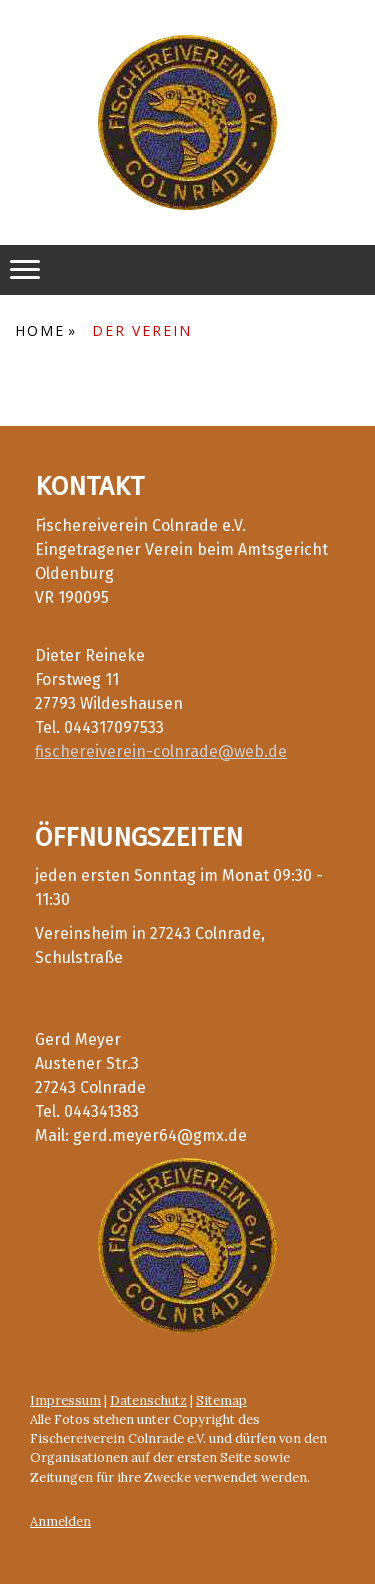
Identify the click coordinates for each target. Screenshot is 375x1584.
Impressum (65, 1400)
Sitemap (221, 1400)
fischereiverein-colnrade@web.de (161, 751)
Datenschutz (148, 1400)
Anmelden (60, 1521)
